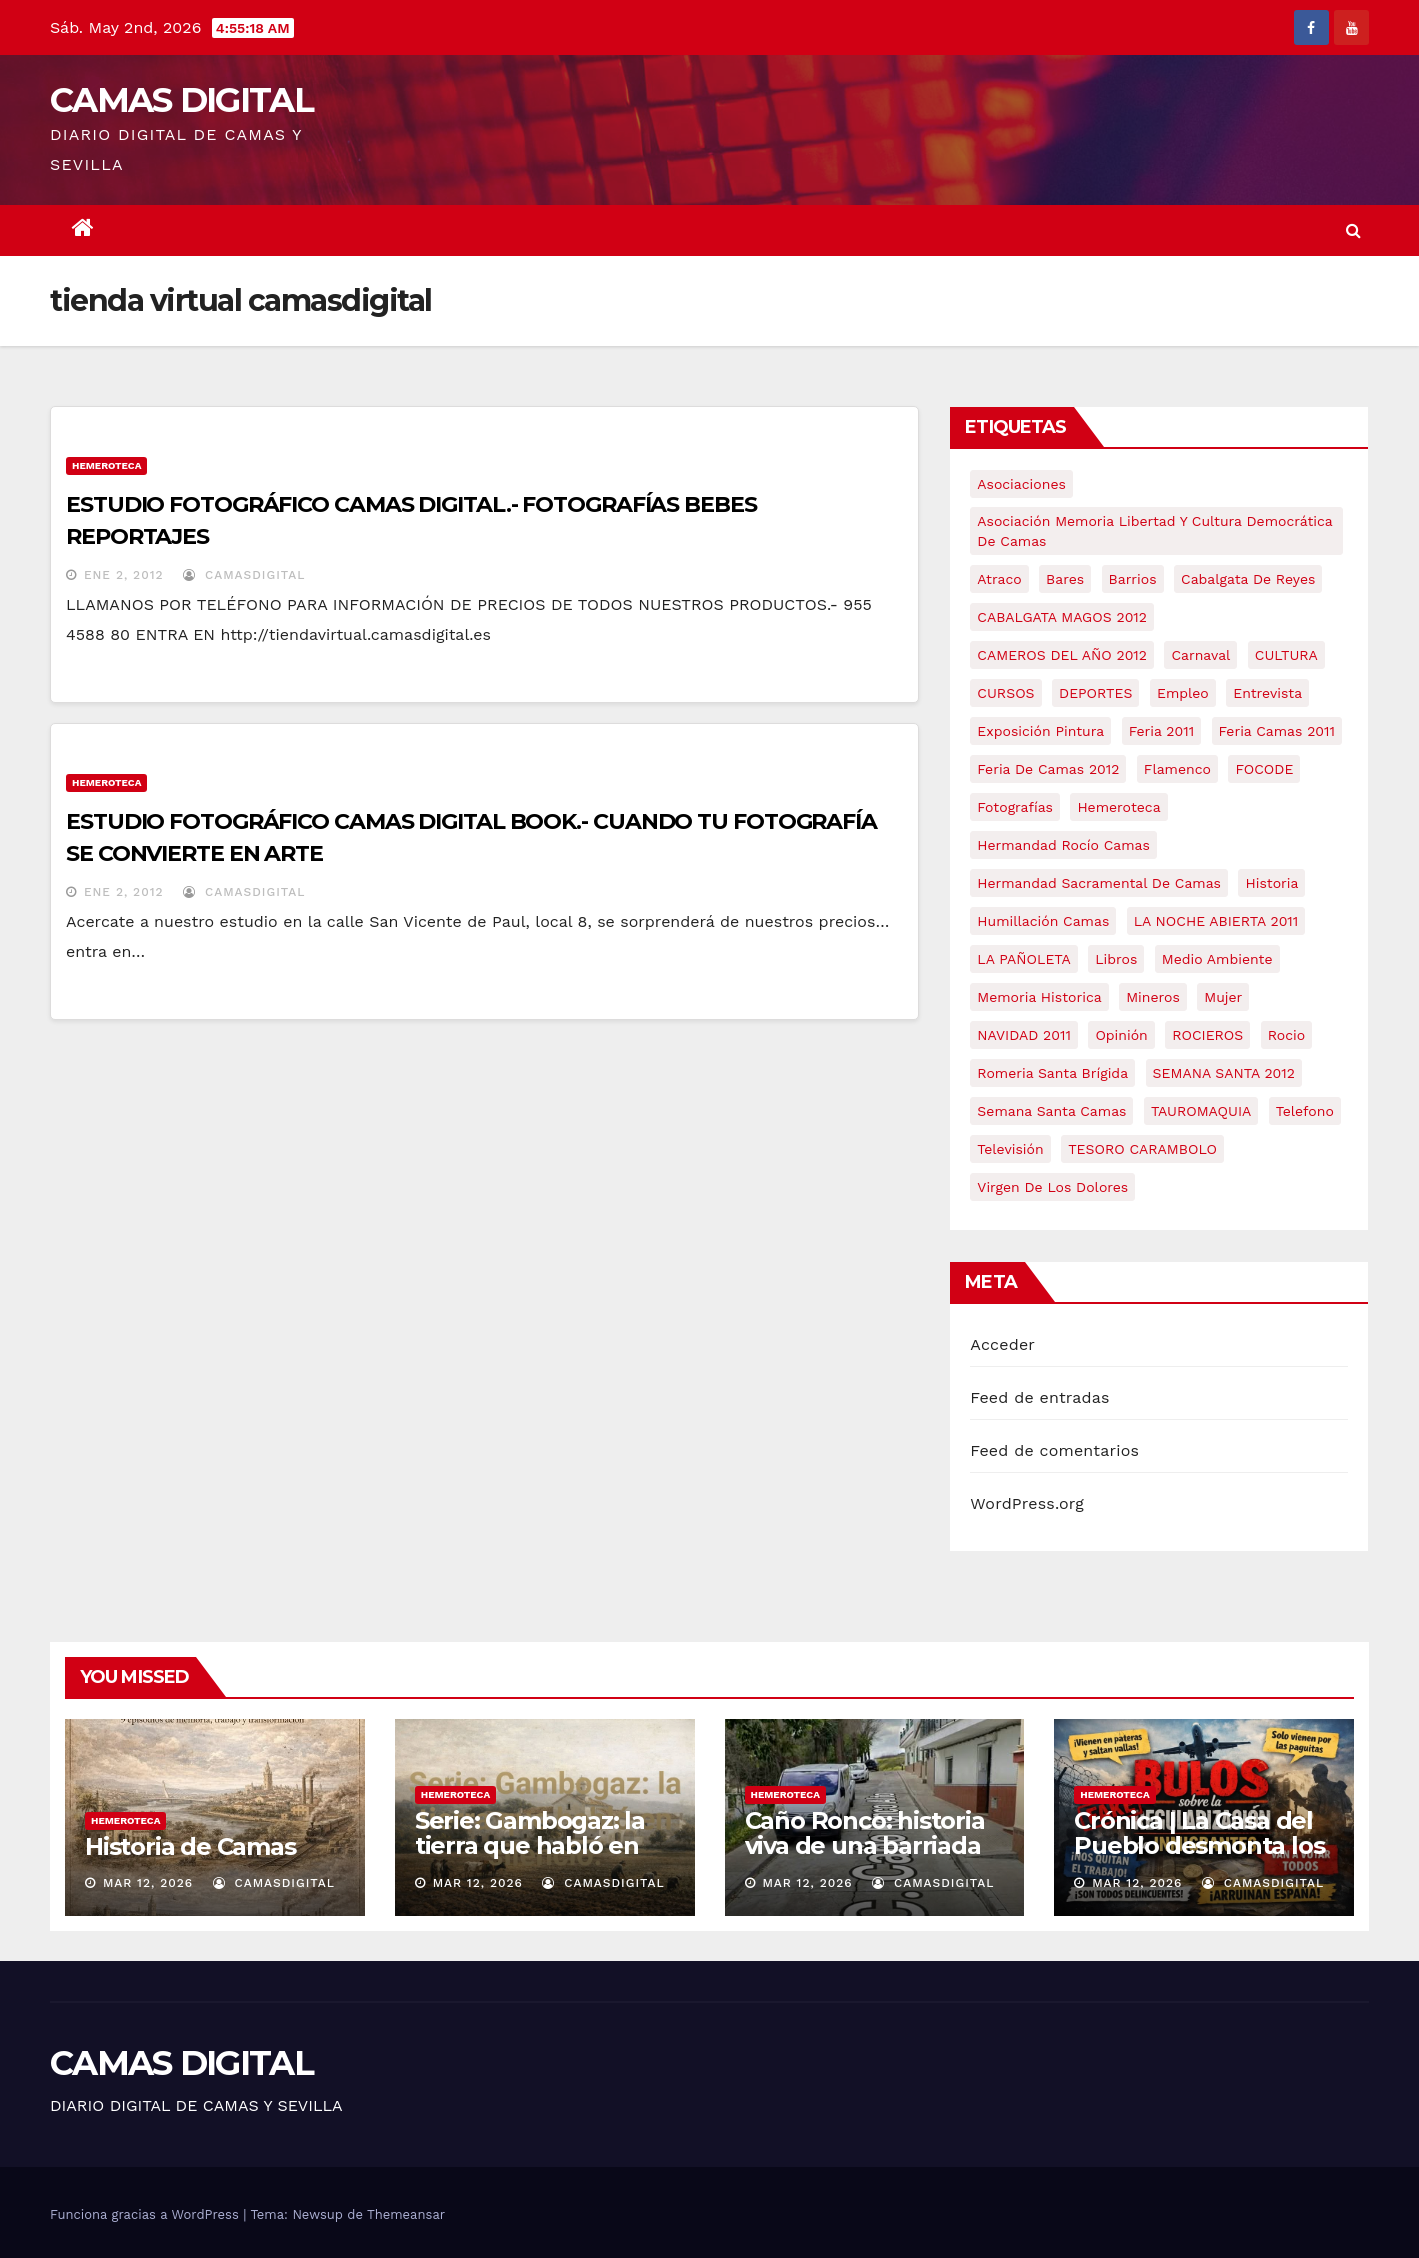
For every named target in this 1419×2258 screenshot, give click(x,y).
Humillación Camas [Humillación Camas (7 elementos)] (1043, 921)
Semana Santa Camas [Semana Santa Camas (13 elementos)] (1051, 1111)
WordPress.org (1027, 1503)
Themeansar (406, 2214)
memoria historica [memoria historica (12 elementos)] (1039, 997)
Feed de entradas (1039, 1397)
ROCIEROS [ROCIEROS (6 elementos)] (1207, 1035)
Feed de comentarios (1054, 1450)
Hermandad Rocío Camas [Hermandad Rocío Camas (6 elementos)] (1063, 845)
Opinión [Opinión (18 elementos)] (1121, 1035)
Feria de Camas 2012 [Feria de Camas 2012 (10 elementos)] (1048, 769)
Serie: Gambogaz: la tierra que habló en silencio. (530, 1845)
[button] (1353, 230)
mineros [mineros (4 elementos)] (1153, 997)
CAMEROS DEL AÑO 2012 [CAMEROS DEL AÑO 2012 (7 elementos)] (1062, 655)
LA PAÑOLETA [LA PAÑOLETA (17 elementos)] (1023, 959)
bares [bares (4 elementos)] (1065, 579)
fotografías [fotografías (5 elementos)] (1015, 807)
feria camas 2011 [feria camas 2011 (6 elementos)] (1277, 731)
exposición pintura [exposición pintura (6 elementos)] (1040, 731)
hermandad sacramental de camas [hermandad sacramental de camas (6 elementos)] (1099, 883)
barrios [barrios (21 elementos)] (1133, 579)
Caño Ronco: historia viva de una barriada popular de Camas (865, 1845)
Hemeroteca (106, 465)
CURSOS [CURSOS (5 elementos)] (1005, 693)
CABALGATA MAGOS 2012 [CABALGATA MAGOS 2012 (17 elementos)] (1062, 617)
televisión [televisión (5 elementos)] (1010, 1149)
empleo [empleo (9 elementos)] (1183, 693)
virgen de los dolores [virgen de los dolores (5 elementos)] (1052, 1187)
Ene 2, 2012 (124, 575)
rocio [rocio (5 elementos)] (1286, 1035)
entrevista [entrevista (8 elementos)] (1267, 693)
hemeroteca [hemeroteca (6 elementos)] (1118, 807)
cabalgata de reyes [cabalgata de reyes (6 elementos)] (1248, 579)
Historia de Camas (190, 1846)
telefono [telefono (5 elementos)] (1305, 1111)
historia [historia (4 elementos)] (1271, 883)
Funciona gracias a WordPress (146, 2214)
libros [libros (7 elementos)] (1116, 959)
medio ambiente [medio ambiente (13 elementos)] (1217, 959)
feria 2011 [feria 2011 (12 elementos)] (1161, 731)
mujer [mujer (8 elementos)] (1223, 997)
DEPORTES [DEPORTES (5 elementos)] (1095, 693)
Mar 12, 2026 (148, 1883)
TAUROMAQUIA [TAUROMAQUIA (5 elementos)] (1201, 1111)
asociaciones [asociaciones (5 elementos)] (1021, 484)
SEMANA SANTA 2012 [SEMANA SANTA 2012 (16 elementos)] (1224, 1073)
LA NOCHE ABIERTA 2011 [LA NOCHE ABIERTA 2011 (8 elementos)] (1216, 921)
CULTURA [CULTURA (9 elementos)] (1286, 655)
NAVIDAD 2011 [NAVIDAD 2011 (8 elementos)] (1024, 1035)
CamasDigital (244, 575)
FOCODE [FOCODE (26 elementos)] (1264, 769)
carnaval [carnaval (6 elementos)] (1200, 655)
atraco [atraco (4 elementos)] (999, 579)
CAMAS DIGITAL (181, 100)
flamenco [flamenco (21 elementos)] (1177, 769)
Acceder (1002, 1344)
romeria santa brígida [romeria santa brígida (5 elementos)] (1052, 1073)
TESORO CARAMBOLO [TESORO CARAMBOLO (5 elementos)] (1142, 1149)
